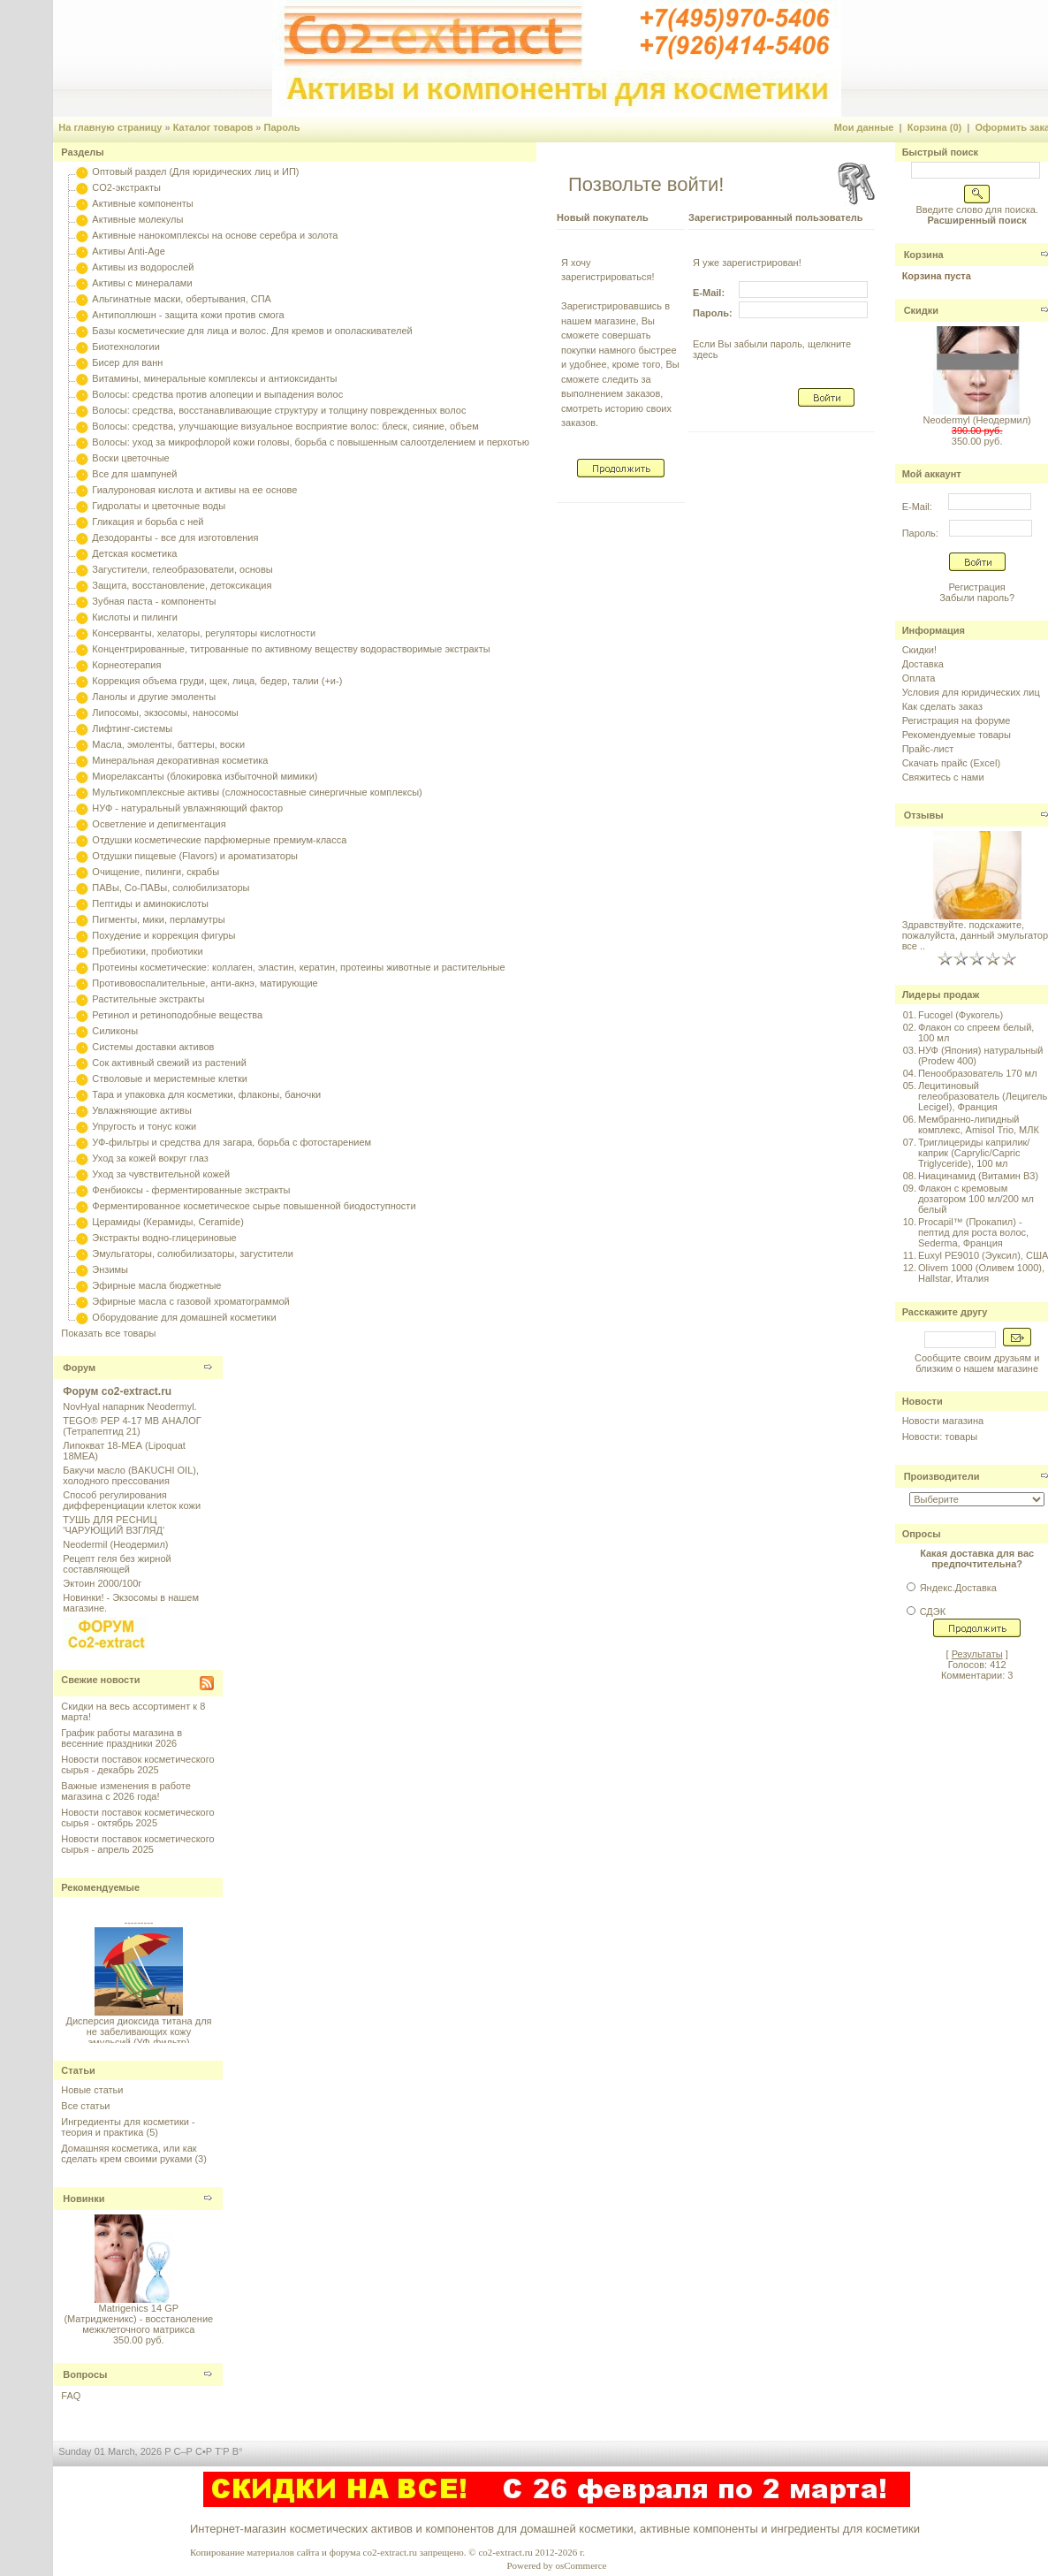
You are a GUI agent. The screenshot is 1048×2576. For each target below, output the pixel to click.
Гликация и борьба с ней (147, 521)
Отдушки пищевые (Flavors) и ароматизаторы (195, 855)
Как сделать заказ (942, 706)
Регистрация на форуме (956, 720)
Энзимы (110, 1269)
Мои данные (864, 127)
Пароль (281, 127)
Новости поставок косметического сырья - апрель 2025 (137, 1844)
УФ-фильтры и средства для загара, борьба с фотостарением (231, 1142)
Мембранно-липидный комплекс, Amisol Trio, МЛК (978, 1124)
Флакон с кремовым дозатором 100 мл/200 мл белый (976, 1199)
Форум (79, 1367)
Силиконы (115, 1030)
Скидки (921, 310)
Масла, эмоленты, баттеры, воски (168, 744)
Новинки (83, 2198)
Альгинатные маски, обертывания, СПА (181, 298)
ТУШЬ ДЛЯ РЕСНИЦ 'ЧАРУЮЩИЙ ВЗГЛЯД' (113, 1525)
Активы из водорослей (143, 267)
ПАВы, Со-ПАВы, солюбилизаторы (170, 887)
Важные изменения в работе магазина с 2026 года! (126, 1791)
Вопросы (85, 2374)
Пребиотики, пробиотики (147, 951)
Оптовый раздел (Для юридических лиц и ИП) (195, 171)
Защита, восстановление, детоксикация (181, 585)
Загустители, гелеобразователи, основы (182, 569)
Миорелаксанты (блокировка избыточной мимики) (204, 776)
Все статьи (85, 2105)
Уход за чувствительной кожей (161, 1174)
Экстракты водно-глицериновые (164, 1237)
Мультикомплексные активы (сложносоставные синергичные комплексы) (256, 792)
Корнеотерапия (126, 664)
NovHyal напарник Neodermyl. (129, 1406)
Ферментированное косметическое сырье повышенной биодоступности (253, 1205)
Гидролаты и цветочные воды (158, 505)
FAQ (70, 2395)
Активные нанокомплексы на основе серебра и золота (215, 235)
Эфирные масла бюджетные (156, 1285)
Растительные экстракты (148, 999)
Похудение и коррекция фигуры (163, 935)
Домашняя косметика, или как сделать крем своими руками (128, 2153)
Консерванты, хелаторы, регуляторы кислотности (203, 633)
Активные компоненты (142, 203)
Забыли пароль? (976, 597)
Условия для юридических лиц (971, 692)
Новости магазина (942, 1420)
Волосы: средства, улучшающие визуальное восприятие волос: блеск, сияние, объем (285, 426)
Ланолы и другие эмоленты (154, 696)
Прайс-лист (928, 748)
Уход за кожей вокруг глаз (150, 1158)
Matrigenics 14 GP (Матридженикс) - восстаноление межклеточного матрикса (138, 2319)
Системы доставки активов (153, 1046)
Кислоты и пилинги (135, 617)
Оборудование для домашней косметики (184, 1317)
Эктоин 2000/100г (102, 1583)
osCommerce (580, 2565)
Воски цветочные (130, 458)
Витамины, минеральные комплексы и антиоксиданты (214, 378)
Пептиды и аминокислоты (150, 903)
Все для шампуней (134, 474)
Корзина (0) (935, 127)
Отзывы (924, 815)
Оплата (919, 678)
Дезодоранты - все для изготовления (175, 537)
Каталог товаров (213, 127)
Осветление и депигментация (158, 824)
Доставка (923, 664)
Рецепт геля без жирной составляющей (117, 1563)
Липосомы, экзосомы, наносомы (165, 712)
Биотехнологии (125, 346)
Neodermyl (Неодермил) (976, 420)
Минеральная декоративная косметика (180, 760)
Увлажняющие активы (142, 1110)
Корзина (924, 254)
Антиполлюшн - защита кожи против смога (188, 314)
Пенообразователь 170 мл (977, 1073)
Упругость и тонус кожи (144, 1126)
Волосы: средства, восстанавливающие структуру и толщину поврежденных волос (279, 410)
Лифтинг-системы (132, 728)
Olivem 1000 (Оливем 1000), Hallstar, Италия (981, 1273)
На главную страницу (110, 127)
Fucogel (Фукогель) (960, 1015)
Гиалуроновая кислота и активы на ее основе (194, 489)
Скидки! (919, 649)
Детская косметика (134, 553)
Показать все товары (108, 1333)
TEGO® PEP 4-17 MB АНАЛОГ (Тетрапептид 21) (132, 1426)
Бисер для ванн (127, 362)
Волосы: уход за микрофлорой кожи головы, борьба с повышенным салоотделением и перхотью (310, 442)
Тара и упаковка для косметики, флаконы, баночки (206, 1094)
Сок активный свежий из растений (169, 1062)
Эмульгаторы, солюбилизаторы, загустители (192, 1253)
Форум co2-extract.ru (117, 1391)
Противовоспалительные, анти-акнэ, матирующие (204, 983)
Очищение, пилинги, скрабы (155, 871)
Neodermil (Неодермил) (115, 1544)
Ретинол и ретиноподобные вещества (177, 1015)
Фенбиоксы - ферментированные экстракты (191, 1190)
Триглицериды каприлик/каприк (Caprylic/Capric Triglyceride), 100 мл (973, 1153)
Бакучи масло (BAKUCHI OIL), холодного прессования (131, 1475)
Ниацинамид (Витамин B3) (978, 1175)
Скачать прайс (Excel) (951, 763)
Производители (942, 1476)
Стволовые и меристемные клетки (169, 1078)
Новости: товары (940, 1436)
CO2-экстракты (126, 187)
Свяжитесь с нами (943, 777)
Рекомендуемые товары (956, 734)
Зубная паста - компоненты (154, 601)
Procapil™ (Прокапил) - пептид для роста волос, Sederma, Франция (973, 1232)
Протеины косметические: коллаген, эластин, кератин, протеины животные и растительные (298, 967)
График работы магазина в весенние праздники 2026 (121, 1738)
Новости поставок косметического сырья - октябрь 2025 (137, 1817)
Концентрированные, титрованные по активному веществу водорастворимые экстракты (291, 649)
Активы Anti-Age (128, 251)
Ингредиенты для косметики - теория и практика (127, 2127)
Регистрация (976, 587)
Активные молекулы (137, 219)
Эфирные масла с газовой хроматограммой (190, 1301)
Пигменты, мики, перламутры (158, 919)
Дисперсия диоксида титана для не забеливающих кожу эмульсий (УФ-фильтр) (138, 2035)
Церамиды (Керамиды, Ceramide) (168, 1221)
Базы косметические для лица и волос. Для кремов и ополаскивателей (252, 330)
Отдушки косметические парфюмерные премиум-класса (219, 840)
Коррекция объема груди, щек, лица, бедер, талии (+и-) (217, 680)
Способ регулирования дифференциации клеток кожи (132, 1500)
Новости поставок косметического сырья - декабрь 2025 (137, 1764)
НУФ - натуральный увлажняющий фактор (187, 808)
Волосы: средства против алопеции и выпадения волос (217, 394)
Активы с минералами (142, 283)
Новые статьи (92, 2089)
